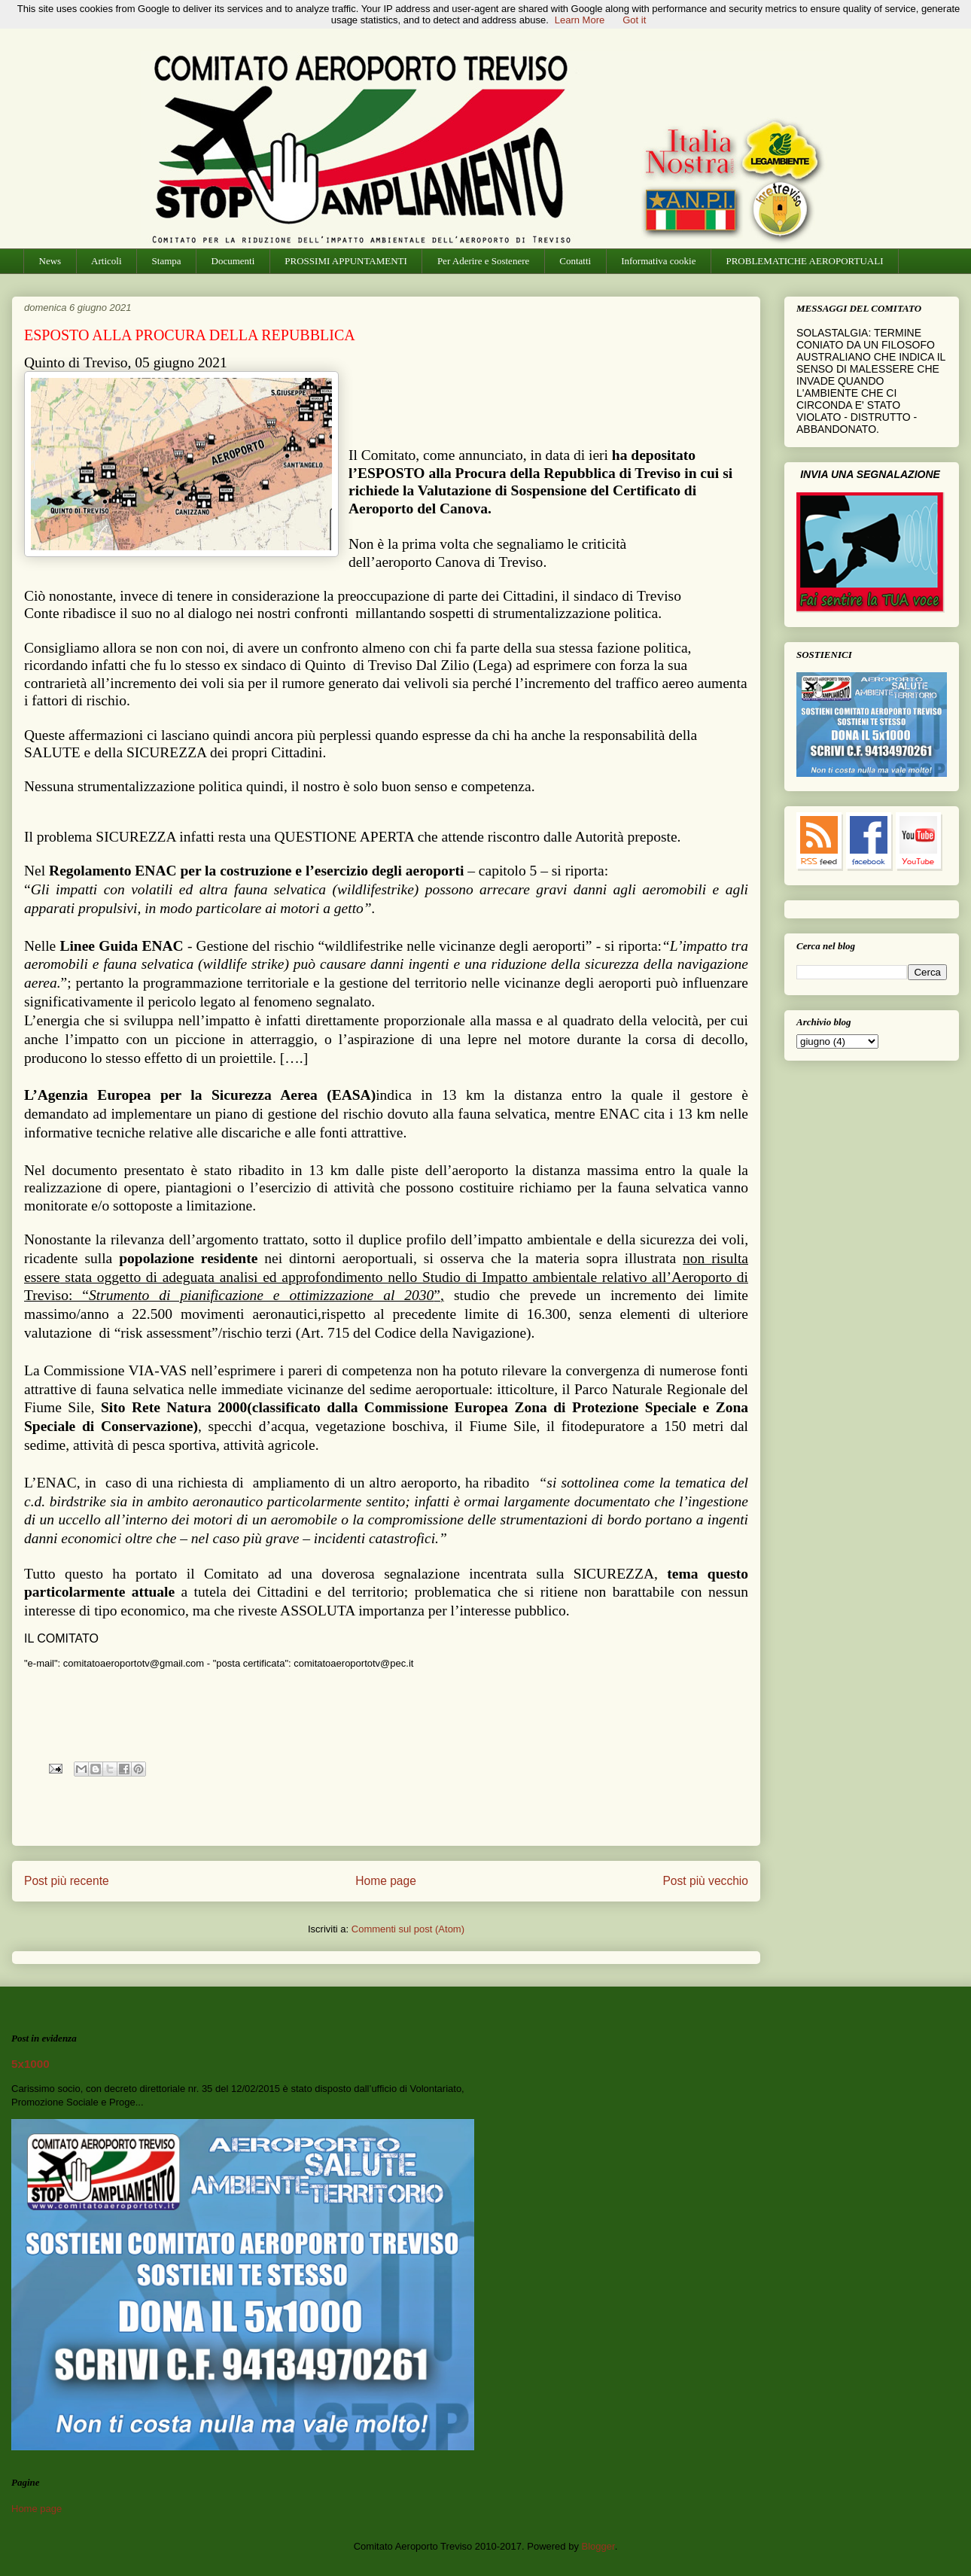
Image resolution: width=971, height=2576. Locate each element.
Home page (385, 1880)
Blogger (598, 2546)
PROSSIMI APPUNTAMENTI (346, 260)
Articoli (106, 260)
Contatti (575, 260)
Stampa (166, 260)
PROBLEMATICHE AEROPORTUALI (804, 260)
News (50, 260)
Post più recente (66, 1880)
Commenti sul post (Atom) (408, 1929)
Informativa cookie (658, 260)
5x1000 (30, 2063)
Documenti (233, 260)
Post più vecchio (705, 1880)
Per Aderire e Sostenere (483, 260)
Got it (634, 20)
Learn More (579, 20)
